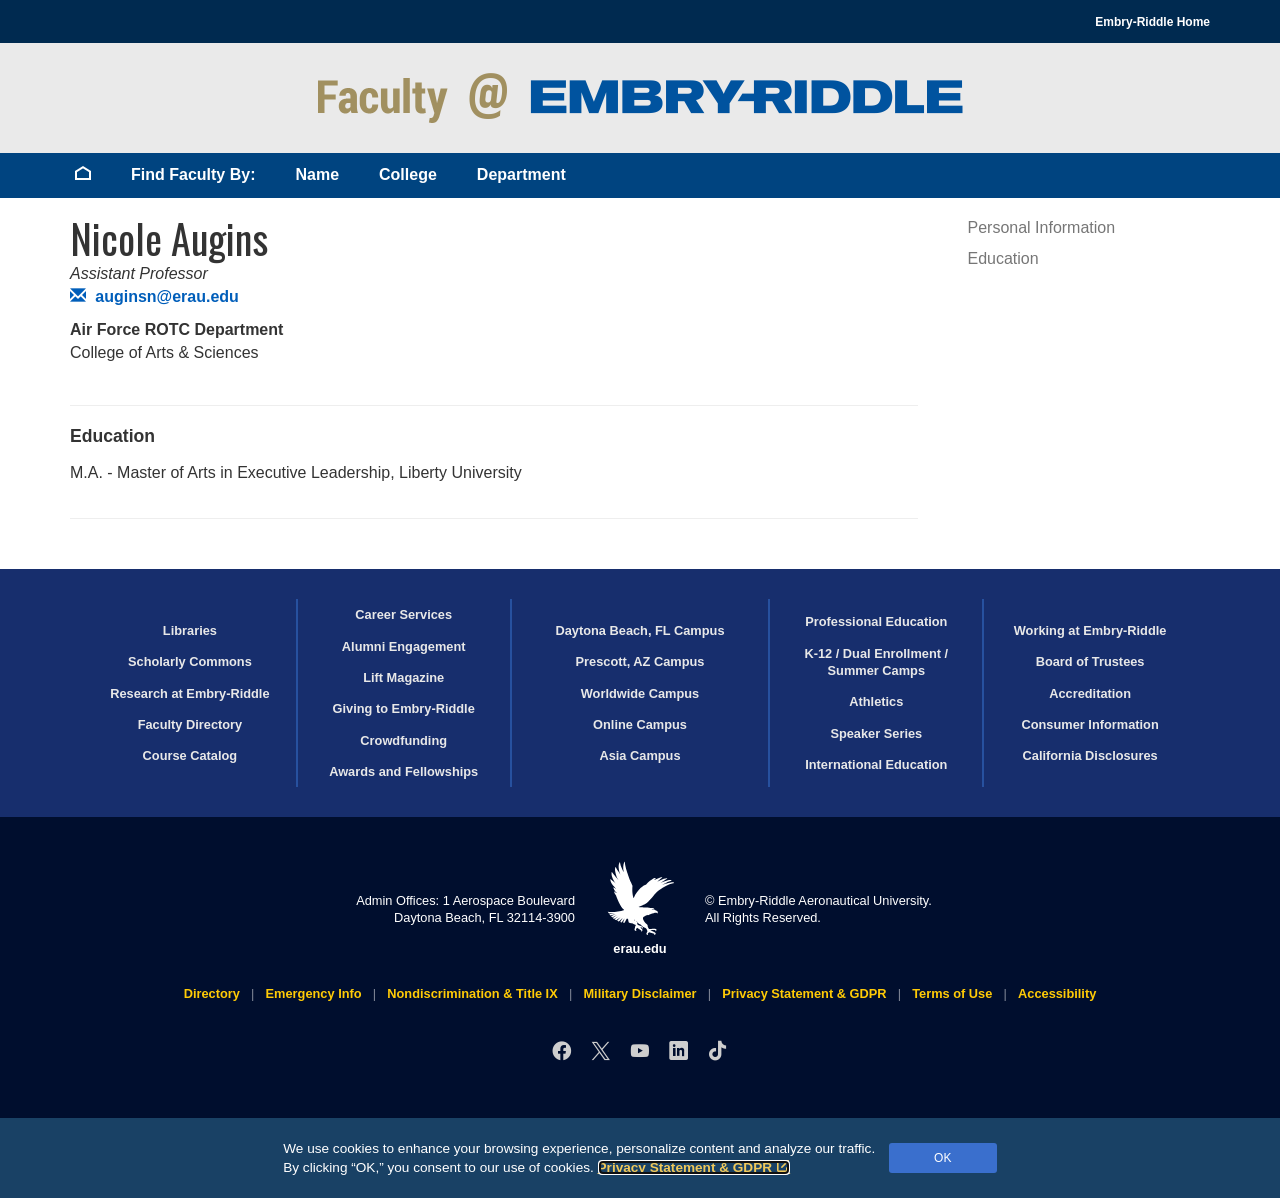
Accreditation (1090, 693)
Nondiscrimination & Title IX (472, 993)
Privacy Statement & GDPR (694, 1167)
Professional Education (876, 621)
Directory (212, 993)
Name (317, 174)
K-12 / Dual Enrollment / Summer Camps (876, 662)
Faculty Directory (190, 724)
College (408, 174)
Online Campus (640, 724)
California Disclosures (1090, 755)
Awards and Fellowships (403, 771)
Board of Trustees (1090, 661)
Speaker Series (876, 733)
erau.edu (640, 908)
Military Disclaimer (639, 993)
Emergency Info (314, 993)
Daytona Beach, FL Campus (639, 630)
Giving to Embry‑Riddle (404, 708)
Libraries (190, 630)
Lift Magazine (403, 677)
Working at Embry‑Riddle (1090, 630)
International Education (876, 764)
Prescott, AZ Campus (640, 661)
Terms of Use (952, 993)
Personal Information (1042, 227)
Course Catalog (190, 755)
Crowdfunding (403, 740)
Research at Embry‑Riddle (189, 693)
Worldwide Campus (640, 693)
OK (942, 1158)
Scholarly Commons (190, 661)
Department (521, 174)
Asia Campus (639, 755)
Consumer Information (1089, 724)
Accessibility (1057, 993)
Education (1003, 258)
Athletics (876, 701)
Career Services (403, 614)
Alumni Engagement (404, 646)
